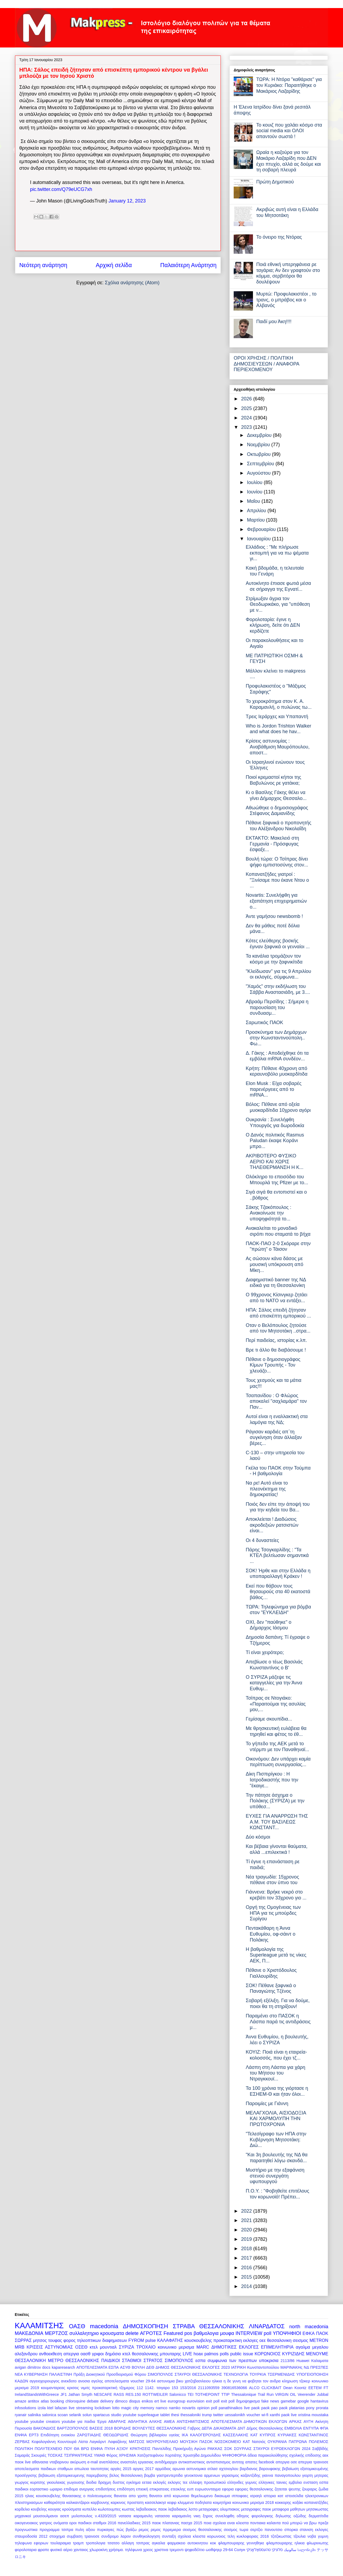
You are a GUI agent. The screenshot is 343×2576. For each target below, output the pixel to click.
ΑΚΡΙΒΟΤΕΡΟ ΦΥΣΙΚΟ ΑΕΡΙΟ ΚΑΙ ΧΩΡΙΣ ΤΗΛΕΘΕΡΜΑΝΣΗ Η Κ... (274, 1161)
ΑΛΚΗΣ (155, 2421)
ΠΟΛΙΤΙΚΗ (24, 2448)
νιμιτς (85, 2388)
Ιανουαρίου (259, 538)
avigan (20, 2367)
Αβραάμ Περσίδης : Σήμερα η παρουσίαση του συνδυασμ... (277, 1007)
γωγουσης (75, 2482)
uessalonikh (235, 2415)
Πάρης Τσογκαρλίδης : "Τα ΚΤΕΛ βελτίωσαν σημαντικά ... (277, 1555)
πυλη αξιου (85, 2529)
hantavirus (319, 2401)
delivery (107, 2401)
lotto (116, 2408)
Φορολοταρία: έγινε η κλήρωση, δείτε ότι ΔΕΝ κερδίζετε (273, 625)
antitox (33, 2401)
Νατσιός (259, 2442)
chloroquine (75, 2401)
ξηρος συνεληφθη (218, 2516)
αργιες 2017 (143, 2469)
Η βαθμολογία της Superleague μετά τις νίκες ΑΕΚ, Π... (276, 1955)
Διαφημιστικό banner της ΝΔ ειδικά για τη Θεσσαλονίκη (276, 1282)
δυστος (119, 2482)
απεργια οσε (286, 2462)
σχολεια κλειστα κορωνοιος (202, 2536)
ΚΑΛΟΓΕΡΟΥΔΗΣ (205, 2435)
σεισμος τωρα (236, 2529)
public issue (241, 2353)
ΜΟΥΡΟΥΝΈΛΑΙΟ (162, 2442)
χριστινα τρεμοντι (169, 2550)
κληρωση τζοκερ (296, 2381)
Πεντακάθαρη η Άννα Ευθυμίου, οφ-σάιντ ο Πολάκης (270, 1933)
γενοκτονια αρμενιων (202, 2475)
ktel (50, 2408)
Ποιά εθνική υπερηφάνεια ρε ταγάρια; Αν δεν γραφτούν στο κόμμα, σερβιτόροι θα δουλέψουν (288, 273)
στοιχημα (57, 2536)
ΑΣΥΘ (125, 2367)
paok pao (269, 2408)
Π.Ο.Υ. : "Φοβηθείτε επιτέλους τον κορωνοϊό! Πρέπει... (277, 2193)
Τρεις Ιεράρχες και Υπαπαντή (277, 716)
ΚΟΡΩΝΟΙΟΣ (268, 2353)
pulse (151, 2340)
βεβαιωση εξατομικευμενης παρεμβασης (73, 2475)
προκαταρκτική (104, 2388)
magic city (130, 2408)
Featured (173, 2333)
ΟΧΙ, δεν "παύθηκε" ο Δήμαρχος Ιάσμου (268, 1625)
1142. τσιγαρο (157, 2388)
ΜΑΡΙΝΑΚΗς (292, 2367)
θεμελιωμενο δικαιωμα (210, 2496)
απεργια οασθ (77, 2353)
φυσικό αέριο (61, 2550)
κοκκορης (283, 2502)
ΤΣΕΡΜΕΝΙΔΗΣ (281, 2374)
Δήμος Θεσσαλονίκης (265, 2428)
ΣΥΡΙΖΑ (126, 2347)
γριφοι (98, 2353)
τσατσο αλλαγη (120, 2543)
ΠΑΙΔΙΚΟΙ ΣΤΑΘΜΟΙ (121, 2360)
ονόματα (61, 2523)
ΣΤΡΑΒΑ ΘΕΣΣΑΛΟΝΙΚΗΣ (208, 2326)
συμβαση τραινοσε (83, 2536)
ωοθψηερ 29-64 (219, 2550)
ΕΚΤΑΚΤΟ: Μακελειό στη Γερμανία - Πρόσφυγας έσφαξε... (272, 843)
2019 (247, 2239)
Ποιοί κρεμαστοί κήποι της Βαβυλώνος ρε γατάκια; (273, 780)
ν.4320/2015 (105, 2516)
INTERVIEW (249, 2333)
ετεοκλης (178, 2489)
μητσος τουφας (47, 2340)
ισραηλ (256, 2496)
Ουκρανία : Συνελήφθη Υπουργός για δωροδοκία (275, 1122)
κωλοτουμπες (109, 2509)
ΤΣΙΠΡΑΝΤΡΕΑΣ (78, 2455)
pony (310, 2408)
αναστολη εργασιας (136, 2462)
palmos (211, 2353)
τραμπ (78, 2543)
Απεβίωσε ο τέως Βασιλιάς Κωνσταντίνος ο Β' (274, 1664)
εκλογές (159, 2482)
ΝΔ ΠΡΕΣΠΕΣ (316, 2367)
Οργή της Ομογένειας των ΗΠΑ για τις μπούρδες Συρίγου (273, 1913)
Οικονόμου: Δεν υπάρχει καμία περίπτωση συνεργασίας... (278, 1761)
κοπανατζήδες (316, 2502)
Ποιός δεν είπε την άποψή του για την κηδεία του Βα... (278, 1507)
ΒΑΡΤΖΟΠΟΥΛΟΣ (72, 2428)
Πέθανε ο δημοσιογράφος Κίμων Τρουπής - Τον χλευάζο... (273, 1365)
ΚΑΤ (254, 2435)
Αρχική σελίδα (114, 265)
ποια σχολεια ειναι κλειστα (226, 2523)
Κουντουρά (67, 2442)
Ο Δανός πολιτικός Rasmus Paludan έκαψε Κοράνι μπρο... (275, 1140)
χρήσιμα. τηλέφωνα (125, 2550)
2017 (247, 2258)
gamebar (288, 2401)
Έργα (101, 2421)
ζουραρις (309, 2489)
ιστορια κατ (273, 2496)
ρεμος (144, 2529)
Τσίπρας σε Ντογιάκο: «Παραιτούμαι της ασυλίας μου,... (276, 1703)
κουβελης (39, 2509)
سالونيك (290, 2550)
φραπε (43, 2550)
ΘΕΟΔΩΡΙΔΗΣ (116, 2435)
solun (87, 2415)
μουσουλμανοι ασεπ (51, 2516)
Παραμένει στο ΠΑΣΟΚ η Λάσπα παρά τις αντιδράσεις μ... (278, 2021)
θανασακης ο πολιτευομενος (87, 2496)
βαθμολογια (206, 2333)
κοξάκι (297, 2502)
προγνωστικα (26, 2529)
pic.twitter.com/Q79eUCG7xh (61, 189)
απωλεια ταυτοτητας (91, 2469)
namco (161, 2408)
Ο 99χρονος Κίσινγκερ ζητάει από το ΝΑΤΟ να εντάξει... (276, 1297)
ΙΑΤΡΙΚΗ (238, 2367)
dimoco (121, 2401)
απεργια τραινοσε (313, 2462)
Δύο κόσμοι (258, 1837)
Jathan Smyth (80, 2394)
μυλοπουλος (82, 2516)
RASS (119, 2394)
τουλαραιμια (60, 2543)
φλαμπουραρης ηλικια (285, 2543)
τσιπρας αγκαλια (150, 2543)
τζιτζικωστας (281, 2536)
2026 (247, 398)
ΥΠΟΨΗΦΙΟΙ (287, 2333)
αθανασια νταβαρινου (50, 2462)
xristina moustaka (313, 2415)
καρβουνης (100, 2502)
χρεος (148, 2550)
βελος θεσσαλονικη (126, 2475)
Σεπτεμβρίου (261, 463)
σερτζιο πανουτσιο (266, 2529)
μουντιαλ (108, 2347)
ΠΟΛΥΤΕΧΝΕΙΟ (48, 2448)
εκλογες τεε (178, 2482)
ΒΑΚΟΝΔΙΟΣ (44, 2428)
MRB (19, 2347)
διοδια (91, 2482)
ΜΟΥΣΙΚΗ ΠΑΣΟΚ (196, 2442)
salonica (49, 2415)
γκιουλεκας (56, 2482)
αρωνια (179, 2469)
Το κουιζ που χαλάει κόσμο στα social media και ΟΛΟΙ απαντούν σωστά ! (289, 130)
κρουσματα (112, 2333)
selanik (75, 2415)
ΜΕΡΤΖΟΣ (56, 2333)
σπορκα (291, 2529)
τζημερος (127, 2388)
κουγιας (54, 2509)
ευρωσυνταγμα (208, 2489)
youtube (21, 2421)
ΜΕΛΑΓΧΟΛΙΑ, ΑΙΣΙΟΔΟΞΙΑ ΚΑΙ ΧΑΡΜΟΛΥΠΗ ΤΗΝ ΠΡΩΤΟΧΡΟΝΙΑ (276, 2118)
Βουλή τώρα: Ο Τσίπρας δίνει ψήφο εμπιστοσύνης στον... (277, 862)
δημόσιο (113, 2353)
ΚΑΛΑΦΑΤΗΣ (170, 2340)
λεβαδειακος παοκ (151, 2509)
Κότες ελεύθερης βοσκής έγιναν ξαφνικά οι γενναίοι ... (278, 943)
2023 (247, 427)
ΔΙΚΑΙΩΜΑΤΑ (224, 2428)
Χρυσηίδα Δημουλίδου (202, 2455)
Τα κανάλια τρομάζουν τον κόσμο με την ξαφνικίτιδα (274, 959)
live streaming (81, 2408)
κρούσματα (71, 2509)
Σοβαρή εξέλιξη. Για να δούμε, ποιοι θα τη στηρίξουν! (278, 2003)
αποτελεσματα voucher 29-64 (130, 2381)
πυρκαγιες (105, 2529)
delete (132, 2333)
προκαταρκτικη (227, 2340)
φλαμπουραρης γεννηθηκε (241, 2543)
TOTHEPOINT (207, 2394)
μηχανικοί (23, 2516)
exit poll (213, 2401)
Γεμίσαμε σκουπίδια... (269, 1719)
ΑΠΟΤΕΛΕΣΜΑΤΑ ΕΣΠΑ (97, 2367)
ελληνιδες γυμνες (242, 2482)
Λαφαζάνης (117, 2442)
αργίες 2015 (120, 2469)
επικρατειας (159, 2489)
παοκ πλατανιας (166, 2523)
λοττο (192, 2509)
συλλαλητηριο (84, 2333)
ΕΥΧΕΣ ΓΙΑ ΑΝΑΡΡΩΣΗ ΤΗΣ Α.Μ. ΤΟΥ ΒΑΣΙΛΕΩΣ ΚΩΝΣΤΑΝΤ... (277, 1821)
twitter (218, 2415)
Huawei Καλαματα (312, 2361)
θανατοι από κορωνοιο (169, 2496)
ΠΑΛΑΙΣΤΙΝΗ (60, 2374)
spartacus (101, 2415)
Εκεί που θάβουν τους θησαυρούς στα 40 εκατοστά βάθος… (278, 1591)
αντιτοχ (238, 2462)
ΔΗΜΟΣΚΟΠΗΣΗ (145, 2326)
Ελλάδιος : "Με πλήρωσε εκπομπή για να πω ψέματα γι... (277, 552)
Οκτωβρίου (259, 454)
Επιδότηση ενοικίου (58, 2435)
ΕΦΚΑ (309, 2333)
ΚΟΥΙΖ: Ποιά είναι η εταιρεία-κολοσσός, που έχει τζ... (276, 2055)
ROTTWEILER (155, 2394)
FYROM (136, 2340)
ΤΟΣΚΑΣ (55, 2455)
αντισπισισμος (218, 2462)
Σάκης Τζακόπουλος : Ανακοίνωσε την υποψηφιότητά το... (268, 1213)
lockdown (103, 2408)
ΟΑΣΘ (77, 2326)
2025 (247, 408)
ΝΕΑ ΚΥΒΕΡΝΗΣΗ (31, 2374)
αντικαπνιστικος (191, 2462)
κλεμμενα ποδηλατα (195, 2502)
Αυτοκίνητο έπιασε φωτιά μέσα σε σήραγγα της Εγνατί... (278, 586)
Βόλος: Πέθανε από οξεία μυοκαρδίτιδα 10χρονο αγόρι (278, 1107)
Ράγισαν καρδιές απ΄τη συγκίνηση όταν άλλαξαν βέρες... (274, 1437)
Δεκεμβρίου (260, 435)
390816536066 (234, 2388)
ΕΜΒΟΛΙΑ (293, 2428)
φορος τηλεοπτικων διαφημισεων (95, 2340)
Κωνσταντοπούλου (263, 2367)
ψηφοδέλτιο (194, 2550)
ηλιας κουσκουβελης (43, 2496)
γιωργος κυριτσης (30, 2482)
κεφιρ (171, 2502)
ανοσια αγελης (90, 2381)
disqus (134, 2401)
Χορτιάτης (173, 2455)
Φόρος (112, 2455)
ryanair (21, 2415)
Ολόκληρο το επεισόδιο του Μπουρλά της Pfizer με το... (277, 1179)
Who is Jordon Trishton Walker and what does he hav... (278, 729)
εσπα (200, 2360)
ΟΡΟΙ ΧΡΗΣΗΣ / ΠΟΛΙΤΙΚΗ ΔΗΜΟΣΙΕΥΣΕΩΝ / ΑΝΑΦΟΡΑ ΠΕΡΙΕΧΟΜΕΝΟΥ (266, 363)
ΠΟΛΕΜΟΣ (318, 2442)
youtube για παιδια (78, 2421)
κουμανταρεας (53, 2388)
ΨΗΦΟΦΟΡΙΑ (234, 2455)
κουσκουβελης (198, 2340)
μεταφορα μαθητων (288, 2509)
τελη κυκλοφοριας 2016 (248, 2536)
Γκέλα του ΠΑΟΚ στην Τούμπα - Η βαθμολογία (278, 1471)
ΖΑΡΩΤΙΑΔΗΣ (89, 2435)
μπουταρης (170, 2353)
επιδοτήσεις (105, 2489)
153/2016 (188, 2388)
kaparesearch (63, 2367)
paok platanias (292, 2408)
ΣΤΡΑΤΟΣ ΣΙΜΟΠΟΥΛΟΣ (168, 2360)
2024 (247, 417)
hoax (198, 2353)
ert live (160, 2401)
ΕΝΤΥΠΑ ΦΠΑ (315, 2428)
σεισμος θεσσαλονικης (202, 2529)
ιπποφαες (240, 2496)
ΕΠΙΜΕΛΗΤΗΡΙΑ (277, 2347)
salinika (34, 2415)
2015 (247, 2277)
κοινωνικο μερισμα (176, 2347)
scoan (63, 2415)
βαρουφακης (270, 2469)
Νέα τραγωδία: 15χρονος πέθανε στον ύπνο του (272, 1879)
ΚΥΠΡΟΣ (267, 2435)
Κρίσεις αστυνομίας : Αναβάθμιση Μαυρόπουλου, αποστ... (278, 746)
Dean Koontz (294, 2388)
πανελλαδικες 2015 (134, 2523)
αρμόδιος (163, 2469)
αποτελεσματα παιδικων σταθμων (44, 2469)
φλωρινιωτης (317, 2543)
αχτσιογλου (228, 2469)
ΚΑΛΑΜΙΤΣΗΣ (39, 2325)
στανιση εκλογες (314, 2529)
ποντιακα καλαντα (265, 2523)
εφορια (228, 2489)
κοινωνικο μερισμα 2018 (253, 2502)
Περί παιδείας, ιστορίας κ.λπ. (276, 1340)
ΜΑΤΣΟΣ (136, 2442)
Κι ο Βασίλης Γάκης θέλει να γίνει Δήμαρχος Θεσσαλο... (276, 795)
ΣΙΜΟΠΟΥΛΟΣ (160, 2374)
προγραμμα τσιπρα (56, 2529)
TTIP (225, 2394)
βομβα (149, 2475)
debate (93, 2401)
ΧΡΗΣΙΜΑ (127, 2455)
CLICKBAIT (271, 2388)
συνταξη (169, 2536)
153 (175, 2388)
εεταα (146, 2482)
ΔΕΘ (150, 2367)
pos (188, 2333)
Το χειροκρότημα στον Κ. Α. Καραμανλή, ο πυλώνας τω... (279, 704)
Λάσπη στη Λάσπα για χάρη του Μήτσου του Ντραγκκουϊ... (275, 2073)
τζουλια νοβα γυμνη (310, 2536)
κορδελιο (22, 2509)
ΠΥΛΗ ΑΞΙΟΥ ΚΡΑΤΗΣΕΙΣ (128, 2448)
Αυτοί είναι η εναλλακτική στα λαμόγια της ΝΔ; (277, 1419)
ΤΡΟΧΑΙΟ (146, 2347)
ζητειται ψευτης (288, 2489)
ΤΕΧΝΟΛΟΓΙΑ (235, 2374)
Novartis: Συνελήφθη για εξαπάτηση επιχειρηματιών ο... (276, 900)
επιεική (142, 2489)
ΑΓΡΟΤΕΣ (151, 2333)
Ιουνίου (255, 491)
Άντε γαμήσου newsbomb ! (274, 916)
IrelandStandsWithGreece (37, 2394)
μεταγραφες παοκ (256, 2509)
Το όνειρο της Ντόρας (279, 237)
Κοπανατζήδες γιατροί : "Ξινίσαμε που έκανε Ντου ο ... (277, 880)
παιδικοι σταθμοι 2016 (97, 2523)
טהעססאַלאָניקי (258, 2550)
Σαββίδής (320, 2448)
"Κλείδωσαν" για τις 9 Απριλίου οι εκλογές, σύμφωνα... (278, 974)
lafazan (61, 2408)
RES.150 (133, 2394)
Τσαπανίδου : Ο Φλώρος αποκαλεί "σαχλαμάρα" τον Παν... (276, 1401)
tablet (165, 2415)
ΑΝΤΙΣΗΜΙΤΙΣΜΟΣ (193, 2421)
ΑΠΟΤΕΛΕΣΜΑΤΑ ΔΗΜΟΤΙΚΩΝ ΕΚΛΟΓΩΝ (249, 2421)
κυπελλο (89, 2509)
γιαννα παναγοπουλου (281, 2475)
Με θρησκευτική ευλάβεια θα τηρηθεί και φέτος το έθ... (276, 1731)
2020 (247, 2229)
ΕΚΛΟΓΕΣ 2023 (216, 2367)
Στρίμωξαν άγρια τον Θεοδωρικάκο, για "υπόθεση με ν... (278, 604)
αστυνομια (166, 2381)
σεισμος (300, 2340)
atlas (45, 2401)
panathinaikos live (234, 2408)
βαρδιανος (249, 2469)
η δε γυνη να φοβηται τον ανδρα (252, 2381)
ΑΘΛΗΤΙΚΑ (137, 2421)
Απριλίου (257, 510)
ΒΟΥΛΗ (138, 2367)
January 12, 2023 (127, 201)
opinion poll (207, 2408)
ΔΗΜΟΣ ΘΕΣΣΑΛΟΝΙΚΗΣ (178, 2367)
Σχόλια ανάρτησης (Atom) (132, 282)
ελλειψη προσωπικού (207, 2482)
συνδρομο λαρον (116, 2536)
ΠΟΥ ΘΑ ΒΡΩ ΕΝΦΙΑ (83, 2448)
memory (147, 2408)
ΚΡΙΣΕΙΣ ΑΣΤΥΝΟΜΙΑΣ (50, 2347)
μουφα (227, 2333)
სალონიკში (306, 2550)
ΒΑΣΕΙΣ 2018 (101, 2428)
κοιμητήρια (222, 2502)
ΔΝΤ (241, 2428)
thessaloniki (191, 2415)
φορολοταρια (26, 2550)
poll (267, 2333)
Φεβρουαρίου (262, 529)
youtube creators (45, 2421)
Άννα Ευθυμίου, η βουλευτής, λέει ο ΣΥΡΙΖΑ (277, 2039)
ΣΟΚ (228, 2448)
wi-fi (265, 2415)
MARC (202, 2347)
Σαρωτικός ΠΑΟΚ (264, 1022)
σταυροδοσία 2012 (31, 2536)
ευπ (190, 2489)
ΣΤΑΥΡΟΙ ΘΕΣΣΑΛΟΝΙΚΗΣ (198, 2374)
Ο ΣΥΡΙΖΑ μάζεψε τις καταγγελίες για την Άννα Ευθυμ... (274, 1682)
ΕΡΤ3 (34, 2435)
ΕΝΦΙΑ (21, 2435)
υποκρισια (269, 2360)
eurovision (195, 2401)
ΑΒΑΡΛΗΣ (117, 2421)
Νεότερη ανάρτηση (43, 265)
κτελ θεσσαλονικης (140, 2353)
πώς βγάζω (126, 2529)
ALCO (254, 2388)
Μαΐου (254, 501)
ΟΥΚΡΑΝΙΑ (277, 2442)
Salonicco (177, 2394)
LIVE (187, 2353)
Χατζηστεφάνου (150, 2455)
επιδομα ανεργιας (79, 2489)
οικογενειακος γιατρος (33, 2523)
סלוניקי (277, 2550)
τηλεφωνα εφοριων (31, 2543)
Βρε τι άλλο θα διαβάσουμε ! (276, 1350)
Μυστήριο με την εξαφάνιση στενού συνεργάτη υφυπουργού (275, 2175)
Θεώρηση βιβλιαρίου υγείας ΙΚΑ (159, 2435)
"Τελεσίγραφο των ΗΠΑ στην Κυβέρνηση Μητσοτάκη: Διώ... (276, 2139)
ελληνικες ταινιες (273, 2482)
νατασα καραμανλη (135, 2516)
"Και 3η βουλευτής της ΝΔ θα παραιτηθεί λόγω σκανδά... (277, 2157)
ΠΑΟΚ (322, 2333)
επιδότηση (126, 2489)
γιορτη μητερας (315, 2475)
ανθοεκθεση (50, 2353)
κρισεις (73, 2388)
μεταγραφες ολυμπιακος (219, 2509)
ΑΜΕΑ (169, 2421)
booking (57, 2401)
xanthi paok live (283, 2415)
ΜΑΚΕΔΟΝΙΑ (29, 2333)
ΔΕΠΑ (207, 2428)
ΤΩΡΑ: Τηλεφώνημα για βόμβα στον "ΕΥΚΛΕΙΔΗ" (278, 1609)
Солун (239, 2550)
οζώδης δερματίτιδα (310, 2516)
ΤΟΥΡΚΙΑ (257, 2374)
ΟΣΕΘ (81, 2347)
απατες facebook (259, 2462)
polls (224, 2353)
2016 (247, 2267)
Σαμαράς (22, 2455)
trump (207, 2415)
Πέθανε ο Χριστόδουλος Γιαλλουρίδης (271, 1973)
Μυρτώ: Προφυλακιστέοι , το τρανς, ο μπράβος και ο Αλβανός (286, 299)
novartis (188, 2408)
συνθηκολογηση (146, 2536)
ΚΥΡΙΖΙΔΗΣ (293, 2353)
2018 (247, 2248)
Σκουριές (39, 2455)
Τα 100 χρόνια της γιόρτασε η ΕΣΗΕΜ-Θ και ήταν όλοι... (277, 2091)
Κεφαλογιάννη (44, 2442)
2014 (247, 2286)
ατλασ (212, 2469)
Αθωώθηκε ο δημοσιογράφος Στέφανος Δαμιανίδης (277, 810)
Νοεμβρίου (259, 444)
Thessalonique (243, 2394)
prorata (322, 2408)
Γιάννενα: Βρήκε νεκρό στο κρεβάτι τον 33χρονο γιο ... (276, 1894)
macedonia (104, 2326)
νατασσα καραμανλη (173, 2516)
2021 (247, 2220)
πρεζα (323, 2523)
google (303, 2401)
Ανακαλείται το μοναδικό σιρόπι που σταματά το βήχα (278, 1231)
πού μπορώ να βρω (299, 2523)
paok (255, 2408)
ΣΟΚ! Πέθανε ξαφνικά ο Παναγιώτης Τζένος (271, 1988)
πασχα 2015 (191, 2523)
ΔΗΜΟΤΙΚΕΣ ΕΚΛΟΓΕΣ (235, 2347)
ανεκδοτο (69, 2381)
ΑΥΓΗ (308, 2421)
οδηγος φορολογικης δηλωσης (264, 2516)
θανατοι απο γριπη (130, 2496)
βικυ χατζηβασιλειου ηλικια (199, 2381)
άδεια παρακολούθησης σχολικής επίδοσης (284, 2455)
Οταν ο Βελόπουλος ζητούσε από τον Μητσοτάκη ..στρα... (278, 1328)
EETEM (315, 2388)
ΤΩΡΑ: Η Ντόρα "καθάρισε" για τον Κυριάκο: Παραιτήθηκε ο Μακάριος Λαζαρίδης (289, 85)
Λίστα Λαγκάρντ (92, 2442)
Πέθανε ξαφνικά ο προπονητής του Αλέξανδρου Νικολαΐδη (278, 825)
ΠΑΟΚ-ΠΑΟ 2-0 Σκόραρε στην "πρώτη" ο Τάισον (278, 1246)
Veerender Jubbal (313, 2394)
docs (46, 2367)
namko (174, 2408)
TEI (190, 2394)
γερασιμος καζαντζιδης (241, 2475)
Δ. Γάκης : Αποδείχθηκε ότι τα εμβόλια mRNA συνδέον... (277, 1056)
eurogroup (176, 2401)
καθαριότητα (54, 2502)
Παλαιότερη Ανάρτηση (188, 265)
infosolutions (25, 2408)
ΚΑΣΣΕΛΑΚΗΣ (235, 2435)
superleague (148, 2415)
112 (140, 2388)
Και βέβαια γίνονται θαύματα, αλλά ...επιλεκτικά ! (276, 1849)
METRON (319, 2340)
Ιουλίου (255, 482)
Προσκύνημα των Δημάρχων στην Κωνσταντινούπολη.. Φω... (276, 1037)
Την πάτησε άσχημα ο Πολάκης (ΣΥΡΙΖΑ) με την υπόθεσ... (275, 1800)
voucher (253, 2415)
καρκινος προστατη (127, 2502)
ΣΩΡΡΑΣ (23, 2340)
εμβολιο (295, 2482)
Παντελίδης (161, 2448)
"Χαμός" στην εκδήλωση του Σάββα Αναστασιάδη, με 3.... (278, 989)
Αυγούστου (259, 473)
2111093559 (208, 2388)
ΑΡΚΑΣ (295, 2421)
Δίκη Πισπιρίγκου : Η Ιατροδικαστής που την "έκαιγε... (272, 1779)
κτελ (94, 2347)
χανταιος (81, 2550)
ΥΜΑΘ (99, 2455)
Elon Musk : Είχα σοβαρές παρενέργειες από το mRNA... (273, 1089)
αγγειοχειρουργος (45, 2381)
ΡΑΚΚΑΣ (214, 2448)
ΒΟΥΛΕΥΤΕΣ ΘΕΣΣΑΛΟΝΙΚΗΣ (159, 2428)
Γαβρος (194, 2428)
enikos (147, 2401)
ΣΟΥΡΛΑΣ (243, 2448)
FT (325, 2388)
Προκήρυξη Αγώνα (189, 2448)
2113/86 (287, 2361)
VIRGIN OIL (285, 2394)
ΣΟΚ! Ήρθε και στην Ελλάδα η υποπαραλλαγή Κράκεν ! (278, 1573)
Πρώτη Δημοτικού (275, 181)
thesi (175, 2415)
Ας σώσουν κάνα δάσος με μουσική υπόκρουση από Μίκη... (274, 1264)
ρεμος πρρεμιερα (166, 2529)
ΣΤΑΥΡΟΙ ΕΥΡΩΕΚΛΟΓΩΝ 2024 (281, 2448)
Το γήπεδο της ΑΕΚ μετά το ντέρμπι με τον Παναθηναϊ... (277, 1746)
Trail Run (266, 2394)
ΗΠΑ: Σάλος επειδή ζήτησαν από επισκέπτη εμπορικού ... (278, 1313)
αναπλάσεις (109, 2462)
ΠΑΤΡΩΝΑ (298, 2442)
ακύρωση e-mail (84, 2462)
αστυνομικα (196, 2469)
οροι (72, 2523)
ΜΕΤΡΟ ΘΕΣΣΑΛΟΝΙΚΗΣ (73, 2360)
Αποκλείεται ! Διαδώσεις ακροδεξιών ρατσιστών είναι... (272, 1524)
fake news (270, 2401)
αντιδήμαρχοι (166, 2462)
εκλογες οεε (254, 2340)
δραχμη (104, 2482)
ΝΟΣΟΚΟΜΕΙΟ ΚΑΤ (232, 2442)
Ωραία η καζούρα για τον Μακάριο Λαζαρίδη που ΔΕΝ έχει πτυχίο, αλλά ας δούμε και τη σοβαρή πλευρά (288, 161)
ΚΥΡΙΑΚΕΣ (287, 2435)
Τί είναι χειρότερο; (265, 1652)
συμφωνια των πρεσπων (232, 2360)
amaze (20, 2401)
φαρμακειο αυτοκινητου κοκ (191, 2543)
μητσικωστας (317, 2509)
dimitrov (34, 2367)
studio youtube (123, 2415)
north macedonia (308, 2326)
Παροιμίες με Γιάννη (267, 2103)
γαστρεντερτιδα (170, 2475)
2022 (247, 2211)
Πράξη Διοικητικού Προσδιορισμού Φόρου (109, 2374)
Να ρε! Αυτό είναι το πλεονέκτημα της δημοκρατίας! (267, 1488)
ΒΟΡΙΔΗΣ (122, 2428)
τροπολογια (95, 2543)
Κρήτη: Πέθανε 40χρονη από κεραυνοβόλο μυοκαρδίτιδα (277, 1071)
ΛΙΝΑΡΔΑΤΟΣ (267, 2326)
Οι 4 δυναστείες (262, 1540)
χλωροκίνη (99, 2550)
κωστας (128, 2509)
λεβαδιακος (177, 2509)
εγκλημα (133, 2482)
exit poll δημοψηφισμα (240, 2401)
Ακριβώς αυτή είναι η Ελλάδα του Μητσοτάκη (287, 212)
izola (42, 2408)
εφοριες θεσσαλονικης (254, 2489)
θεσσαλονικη (279, 2340)
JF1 (63, 2394)
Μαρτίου (256, 520)
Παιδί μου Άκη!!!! (274, 321)
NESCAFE (103, 2394)
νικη (196, 2516)
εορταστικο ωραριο (46, 2489)
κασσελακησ (155, 2502)
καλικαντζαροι (78, 2502)
